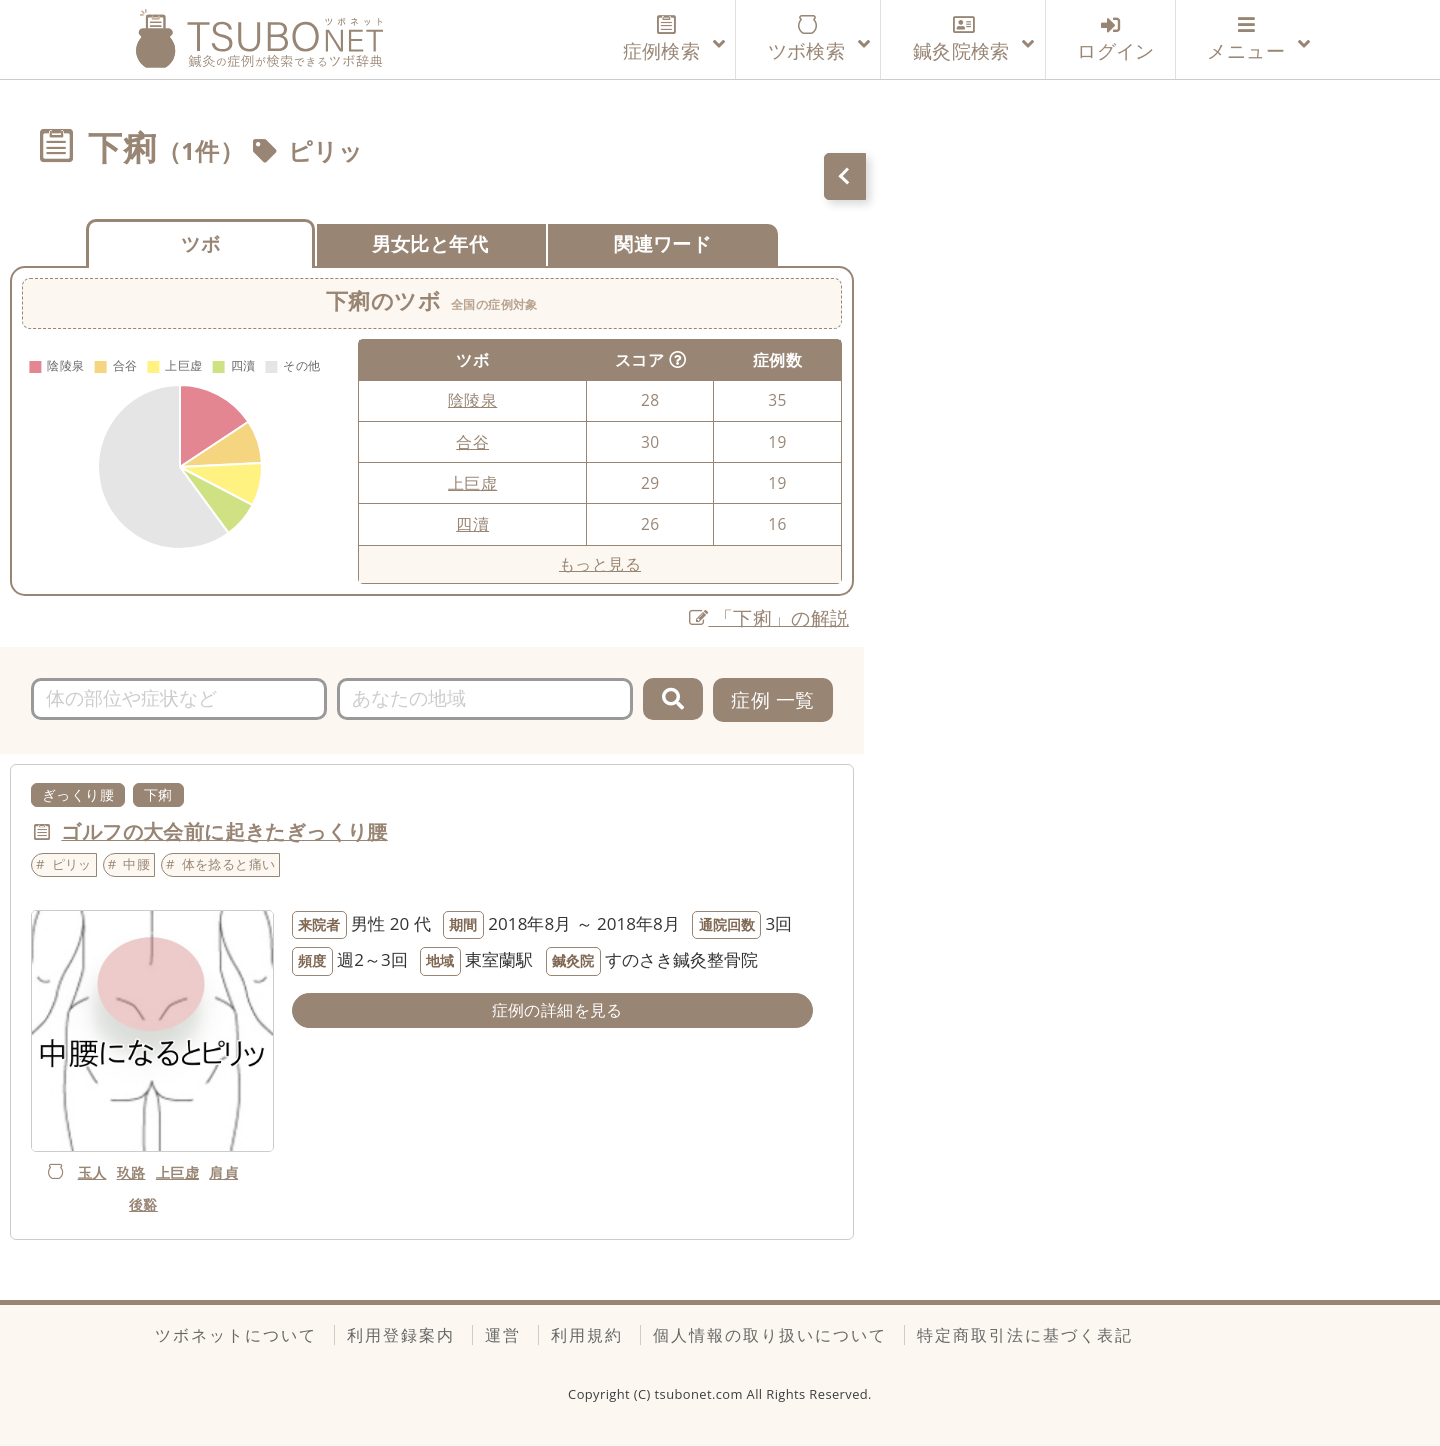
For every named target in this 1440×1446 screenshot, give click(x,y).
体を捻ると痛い (229, 864)
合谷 (472, 442)
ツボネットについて (236, 1335)
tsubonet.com (701, 1394)
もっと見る (600, 564)
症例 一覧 (772, 699)
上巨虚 (472, 483)
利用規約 (587, 1335)
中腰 (136, 864)
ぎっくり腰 (78, 794)
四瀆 (472, 524)
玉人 (92, 1172)
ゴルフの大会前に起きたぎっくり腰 (224, 831)
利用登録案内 (401, 1335)
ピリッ (326, 151)
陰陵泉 (472, 400)
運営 (503, 1335)
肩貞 (223, 1172)
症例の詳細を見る (557, 1010)
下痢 (158, 794)
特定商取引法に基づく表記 (1025, 1335)
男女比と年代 (430, 243)
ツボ (200, 243)
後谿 (143, 1204)
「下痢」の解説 (769, 617)
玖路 (131, 1172)
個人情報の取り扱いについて (770, 1335)
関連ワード (662, 243)
